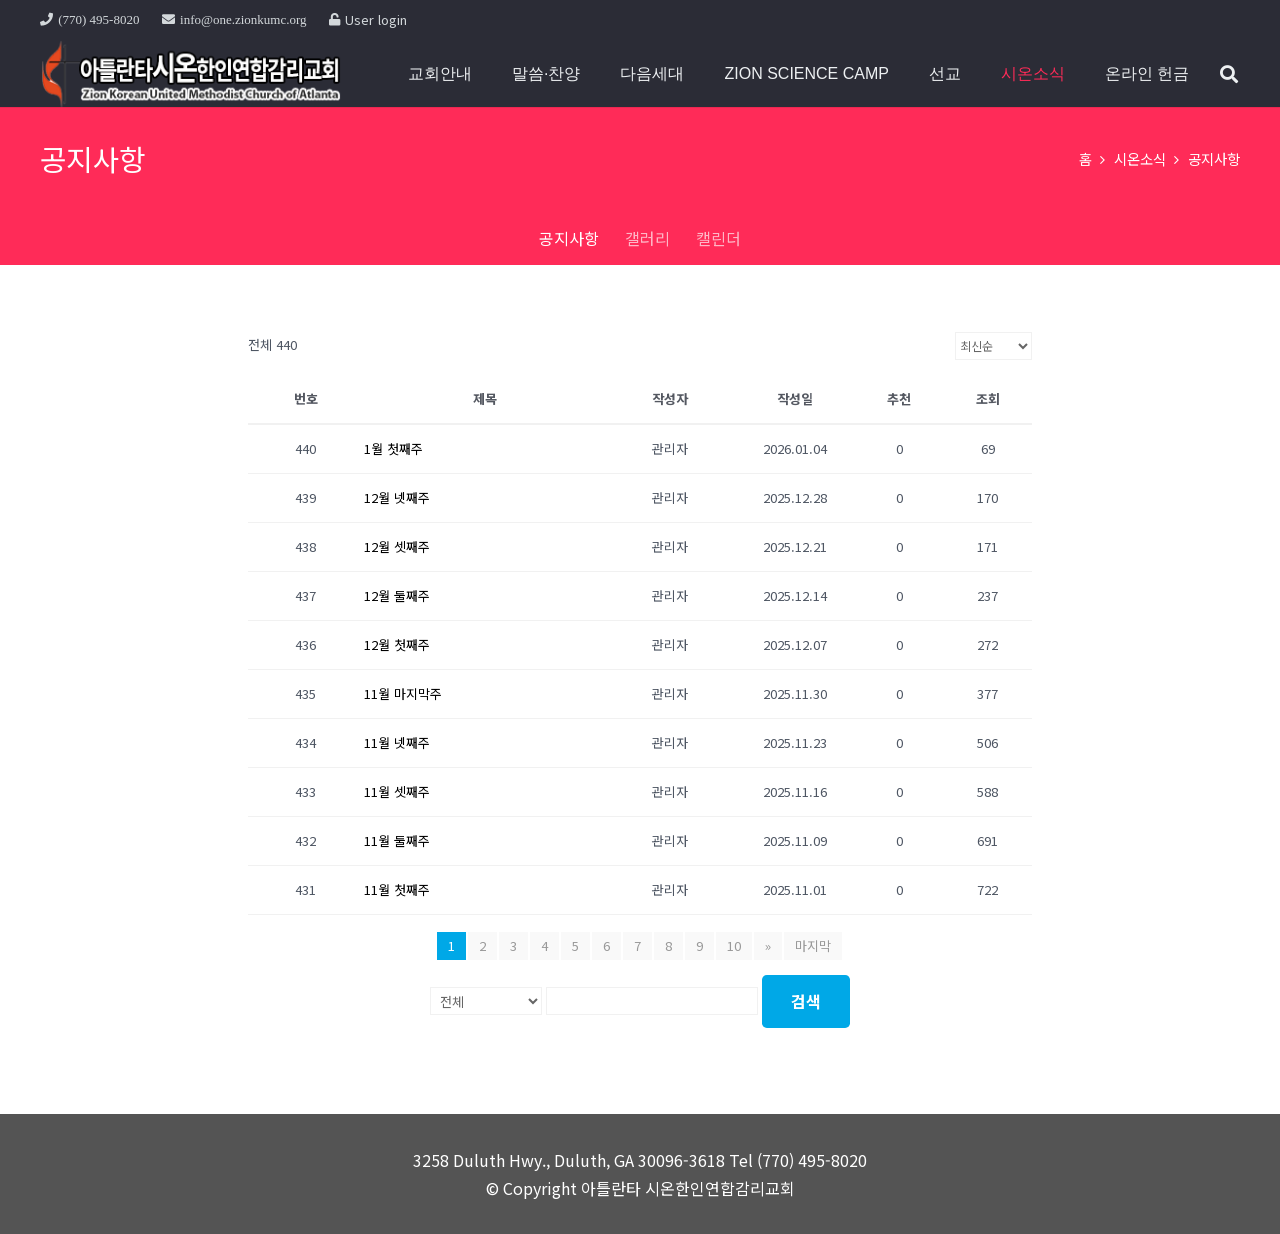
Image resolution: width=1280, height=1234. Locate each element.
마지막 (813, 945)
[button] (1229, 74)
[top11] (190, 74)
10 (734, 945)
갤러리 (647, 238)
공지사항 (569, 238)
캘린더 (718, 238)
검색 (806, 1001)
